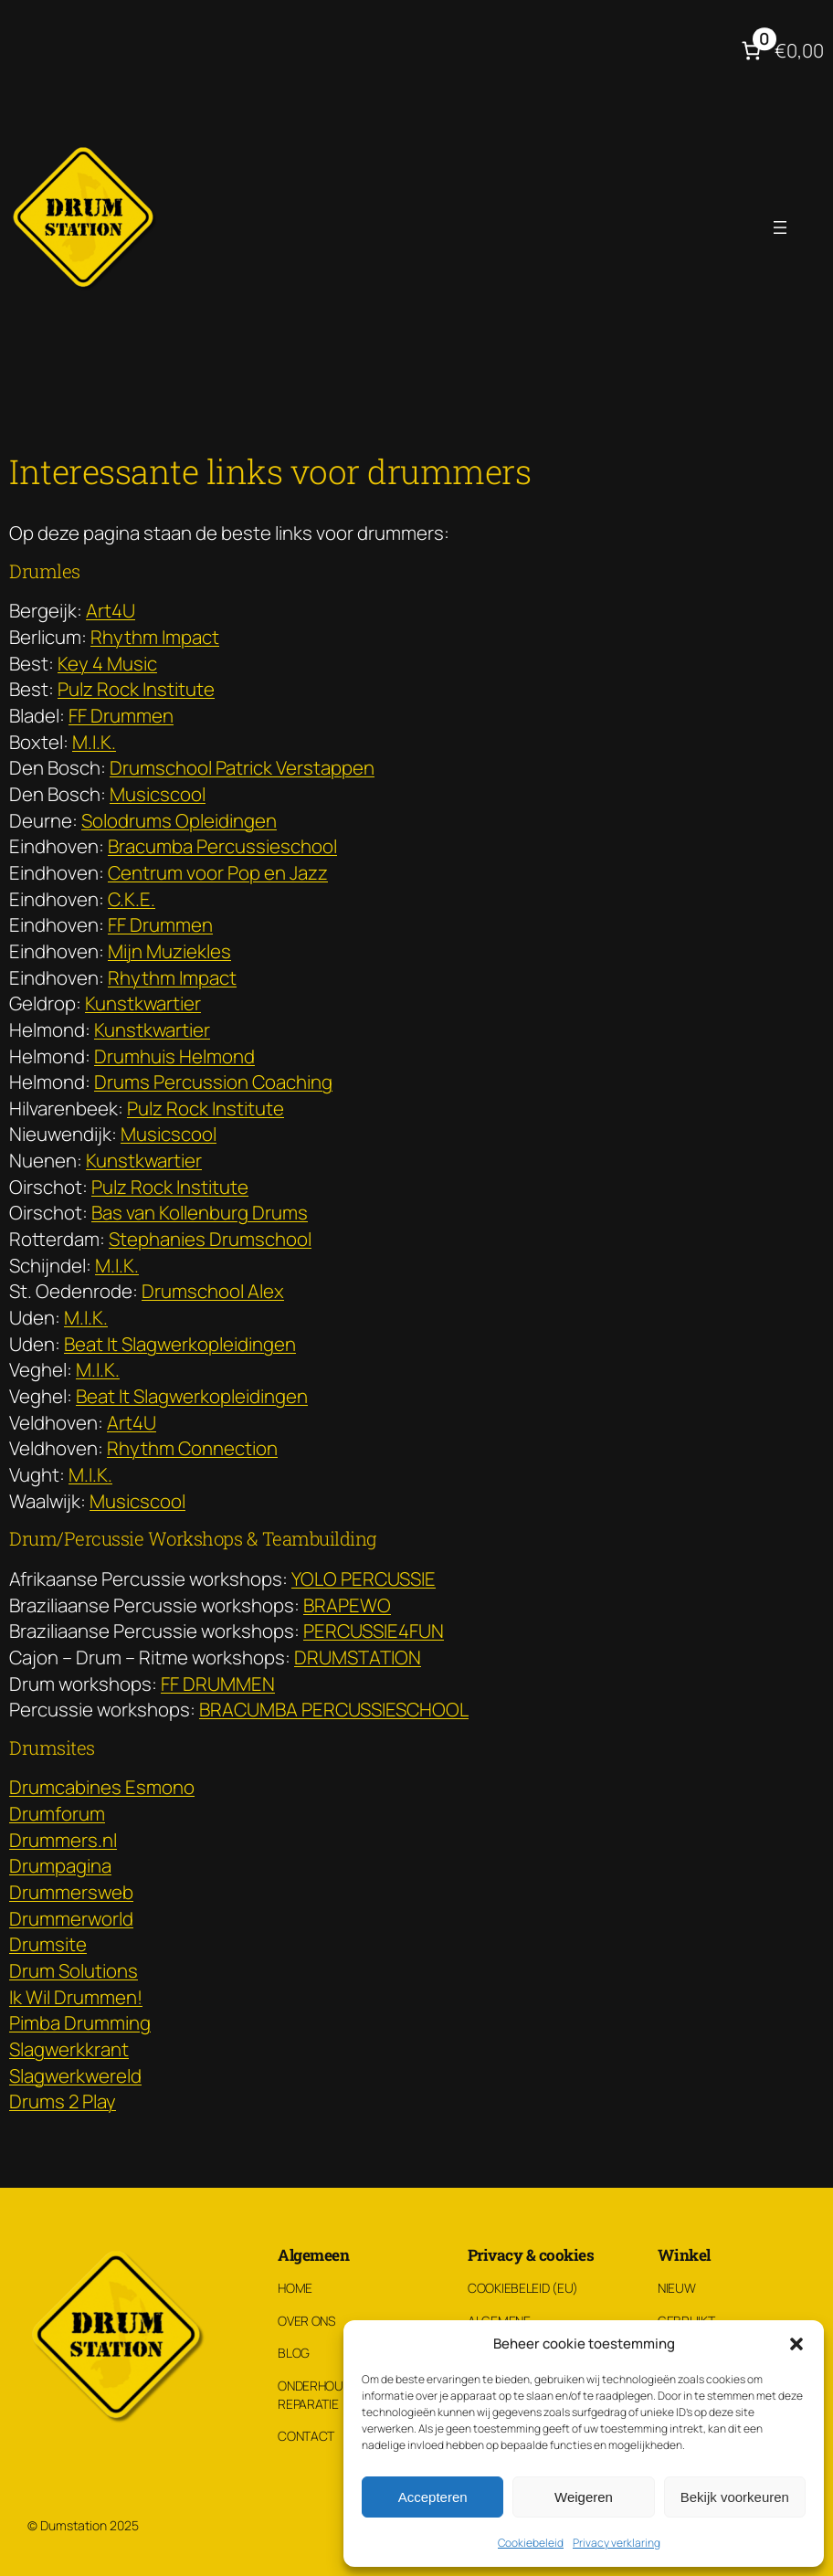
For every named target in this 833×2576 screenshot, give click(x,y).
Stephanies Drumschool (210, 1238)
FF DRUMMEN (218, 1683)
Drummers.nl (63, 1840)
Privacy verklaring (616, 2542)
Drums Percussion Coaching (213, 1081)
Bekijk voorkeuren (734, 2497)
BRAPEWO (347, 1605)
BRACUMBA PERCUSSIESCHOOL (334, 1709)
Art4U (110, 610)
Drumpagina (60, 1865)
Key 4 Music (107, 663)
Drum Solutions (73, 1970)
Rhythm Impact (154, 636)
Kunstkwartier (143, 1003)
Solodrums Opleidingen (179, 820)
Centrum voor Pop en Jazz (218, 872)
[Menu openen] (780, 227)
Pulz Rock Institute (136, 689)
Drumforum (57, 1813)
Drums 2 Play (62, 2101)
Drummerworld (71, 1918)
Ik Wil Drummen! (75, 1997)
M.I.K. (94, 742)
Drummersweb (71, 1892)
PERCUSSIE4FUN (373, 1630)
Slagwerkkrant (69, 2049)
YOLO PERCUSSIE (363, 1578)
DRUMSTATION (357, 1657)
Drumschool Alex (213, 1291)
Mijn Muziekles (169, 951)
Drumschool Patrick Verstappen (242, 767)
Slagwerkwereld (75, 2075)
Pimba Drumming (80, 2022)
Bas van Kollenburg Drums (199, 1212)
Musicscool (158, 794)
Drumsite (48, 1944)
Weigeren (583, 2497)
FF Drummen (121, 715)
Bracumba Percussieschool (222, 846)
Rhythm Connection (192, 1448)
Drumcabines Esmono (102, 1787)
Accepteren (433, 2497)
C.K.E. (131, 899)
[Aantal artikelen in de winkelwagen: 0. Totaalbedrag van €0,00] (780, 50)
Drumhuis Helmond (174, 1056)
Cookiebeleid (531, 2542)
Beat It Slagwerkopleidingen (180, 1344)
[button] (796, 2344)
